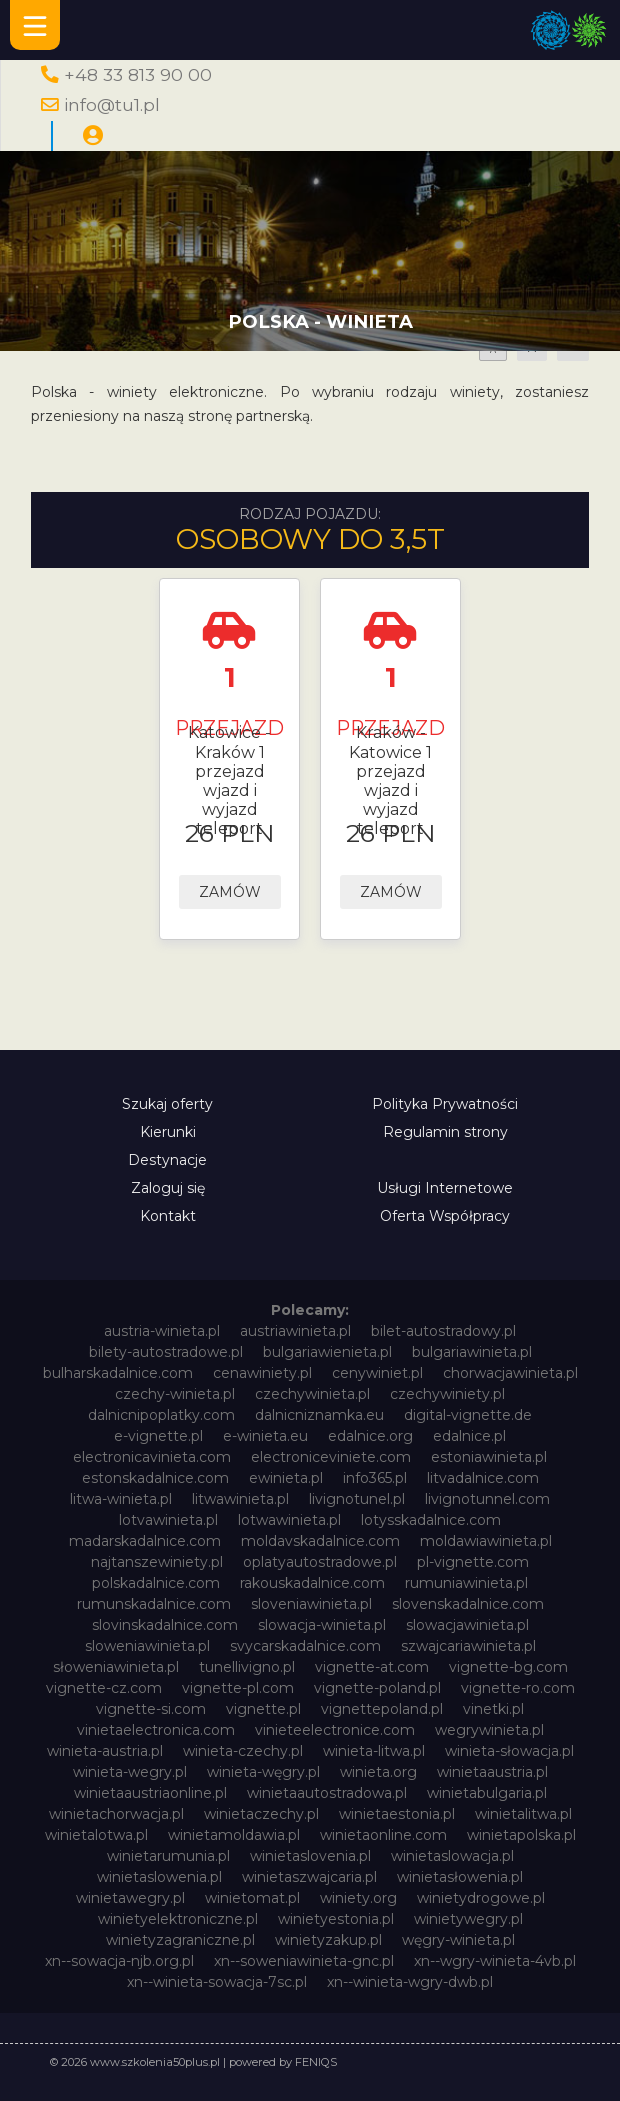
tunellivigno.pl (247, 1667)
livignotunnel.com (487, 1499)
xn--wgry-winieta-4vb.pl (495, 1961)
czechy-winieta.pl (175, 1394)
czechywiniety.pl (447, 1394)
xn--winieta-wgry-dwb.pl (410, 1982)
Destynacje (167, 1160)
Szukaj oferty (167, 1104)
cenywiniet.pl (377, 1373)
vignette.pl (263, 1709)
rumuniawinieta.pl (466, 1583)
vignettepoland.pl (382, 1709)
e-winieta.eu (265, 1436)
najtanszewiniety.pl (157, 1562)
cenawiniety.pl (262, 1373)
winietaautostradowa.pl (327, 1793)
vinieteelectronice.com (335, 1730)
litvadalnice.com (483, 1478)
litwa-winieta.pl (121, 1499)
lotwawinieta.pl (289, 1520)
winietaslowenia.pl (159, 1877)
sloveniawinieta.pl (311, 1604)
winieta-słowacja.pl (509, 1751)
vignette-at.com (372, 1667)
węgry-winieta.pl (458, 1940)
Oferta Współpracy (445, 1216)
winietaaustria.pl (492, 1772)
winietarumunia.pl (168, 1856)
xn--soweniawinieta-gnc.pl (304, 1961)
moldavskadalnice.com (320, 1541)
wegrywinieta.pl (489, 1730)
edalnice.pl (469, 1436)
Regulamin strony (445, 1132)
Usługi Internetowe (445, 1188)
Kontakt (168, 1216)
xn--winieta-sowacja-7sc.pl (217, 1982)
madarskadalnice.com (145, 1541)
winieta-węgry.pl (263, 1772)
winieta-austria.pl (105, 1751)
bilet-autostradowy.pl (443, 1331)
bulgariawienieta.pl (327, 1352)
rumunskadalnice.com (154, 1604)
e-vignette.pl (158, 1436)
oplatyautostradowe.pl (320, 1562)
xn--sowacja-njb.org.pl (119, 1961)
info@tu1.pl (112, 104)
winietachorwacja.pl (116, 1814)
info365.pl (375, 1478)
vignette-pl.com (238, 1688)
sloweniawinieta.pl (147, 1646)
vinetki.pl (493, 1709)
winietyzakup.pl (328, 1940)
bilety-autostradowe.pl (166, 1352)
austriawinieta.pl (295, 1331)
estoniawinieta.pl (489, 1457)
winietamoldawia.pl (234, 1835)
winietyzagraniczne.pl (180, 1940)
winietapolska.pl (521, 1835)
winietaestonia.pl (397, 1814)
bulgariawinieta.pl (472, 1352)
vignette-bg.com (508, 1667)
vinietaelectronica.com (156, 1730)
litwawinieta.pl (240, 1499)
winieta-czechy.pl (243, 1751)
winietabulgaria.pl (487, 1793)
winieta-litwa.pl (374, 1751)
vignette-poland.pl (377, 1688)
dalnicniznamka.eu (319, 1415)
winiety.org (358, 1898)
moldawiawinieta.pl (486, 1541)
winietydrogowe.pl (481, 1898)
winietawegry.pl (130, 1898)
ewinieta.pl (286, 1478)
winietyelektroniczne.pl (178, 1919)
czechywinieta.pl (312, 1394)
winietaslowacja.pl (452, 1856)
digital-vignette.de (468, 1415)
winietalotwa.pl (96, 1835)
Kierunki (168, 1132)
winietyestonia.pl (336, 1919)
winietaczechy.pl (261, 1814)
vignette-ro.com (518, 1688)
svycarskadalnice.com (305, 1646)
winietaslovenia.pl (310, 1856)
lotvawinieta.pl (168, 1520)
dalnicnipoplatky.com (161, 1415)
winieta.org (378, 1772)
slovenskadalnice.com (468, 1604)
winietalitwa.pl (523, 1814)
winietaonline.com (383, 1835)
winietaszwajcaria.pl (309, 1877)
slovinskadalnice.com (165, 1625)
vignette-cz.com (104, 1688)
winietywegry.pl (468, 1919)
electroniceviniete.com (331, 1457)
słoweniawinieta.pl (116, 1667)
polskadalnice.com (156, 1583)
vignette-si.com (151, 1709)
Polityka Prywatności (445, 1104)
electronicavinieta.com (152, 1457)
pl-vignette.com (473, 1562)
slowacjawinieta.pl (467, 1625)
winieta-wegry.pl (130, 1772)
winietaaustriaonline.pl (150, 1793)
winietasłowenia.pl (460, 1877)
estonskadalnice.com (155, 1478)
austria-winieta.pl (162, 1331)
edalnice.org (370, 1436)
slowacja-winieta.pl (322, 1625)
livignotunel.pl (357, 1499)
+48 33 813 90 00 (138, 74)
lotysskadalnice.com (431, 1520)
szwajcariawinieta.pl (468, 1646)
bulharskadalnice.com (118, 1373)
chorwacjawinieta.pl (510, 1373)
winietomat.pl (252, 1898)
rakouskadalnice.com (312, 1583)
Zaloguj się (168, 1188)
